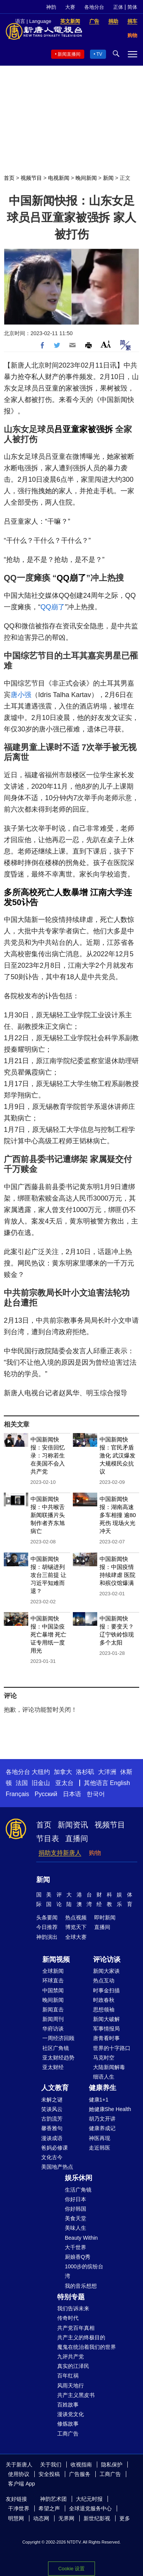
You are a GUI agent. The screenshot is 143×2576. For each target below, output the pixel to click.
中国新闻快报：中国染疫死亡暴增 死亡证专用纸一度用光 (48, 1634)
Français (17, 1794)
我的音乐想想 (81, 2286)
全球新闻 (53, 1971)
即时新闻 (105, 1917)
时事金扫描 (106, 1990)
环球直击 (53, 1980)
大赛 (70, 7)
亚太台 (64, 1783)
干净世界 (18, 2508)
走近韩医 (99, 2148)
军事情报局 (106, 2029)
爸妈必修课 (54, 2148)
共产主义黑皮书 (76, 2395)
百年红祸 (68, 2376)
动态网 (41, 2518)
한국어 (96, 1794)
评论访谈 (107, 1959)
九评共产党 (70, 2356)
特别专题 (71, 2297)
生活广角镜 (78, 2190)
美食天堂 (75, 2218)
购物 (95, 1853)
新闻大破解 (106, 2019)
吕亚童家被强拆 (83, 429)
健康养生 (102, 2088)
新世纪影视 (97, 2518)
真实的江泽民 (73, 2366)
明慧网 (16, 2518)
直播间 (76, 1838)
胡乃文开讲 (102, 2119)
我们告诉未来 (73, 2308)
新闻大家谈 (106, 1971)
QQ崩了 (71, 578)
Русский (46, 1794)
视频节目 (31, 178)
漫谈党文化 (70, 2414)
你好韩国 (75, 2209)
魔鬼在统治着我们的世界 (86, 2347)
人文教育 (55, 2088)
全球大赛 (76, 1937)
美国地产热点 (57, 2167)
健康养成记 (102, 2128)
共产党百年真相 (76, 2328)
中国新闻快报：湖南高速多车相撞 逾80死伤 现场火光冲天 (118, 1515)
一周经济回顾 (58, 2038)
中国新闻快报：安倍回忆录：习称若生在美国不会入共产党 (48, 1455)
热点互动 (103, 1980)
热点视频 (76, 1917)
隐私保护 (111, 2464)
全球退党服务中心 (90, 2508)
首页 (9, 178)
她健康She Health (110, 2109)
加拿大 (63, 1772)
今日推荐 (47, 1927)
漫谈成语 (52, 2138)
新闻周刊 (53, 2019)
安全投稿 (49, 2474)
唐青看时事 (106, 2038)
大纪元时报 (89, 2499)
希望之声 (49, 2508)
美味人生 (75, 2228)
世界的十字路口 (111, 2048)
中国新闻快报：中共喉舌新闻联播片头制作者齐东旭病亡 (48, 1515)
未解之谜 (52, 2100)
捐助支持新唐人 (60, 1853)
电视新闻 (58, 178)
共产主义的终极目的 (81, 2337)
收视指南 (81, 2464)
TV (99, 54)
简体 (132, 7)
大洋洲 (107, 1772)
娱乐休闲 (78, 2178)
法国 (22, 1783)
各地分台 (94, 7)
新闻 (108, 178)
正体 (118, 7)
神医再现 (99, 2138)
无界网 (66, 2518)
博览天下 (76, 1927)
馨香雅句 (52, 2128)
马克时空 (103, 2058)
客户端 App (21, 2484)
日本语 (72, 1794)
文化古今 (52, 2157)
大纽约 (41, 1772)
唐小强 (21, 695)
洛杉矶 (85, 1772)
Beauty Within (81, 2238)
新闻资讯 (73, 1825)
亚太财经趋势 (58, 2058)
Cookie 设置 (71, 2568)
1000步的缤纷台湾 (84, 2271)
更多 (124, 2518)
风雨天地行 (70, 2385)
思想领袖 (103, 2009)
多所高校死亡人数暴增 (46, 892)
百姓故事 (68, 2405)
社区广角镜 (55, 2048)
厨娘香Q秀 (77, 2257)
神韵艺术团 (53, 2499)
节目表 (47, 1838)
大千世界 (75, 2247)
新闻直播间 (69, 54)
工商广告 (68, 2434)
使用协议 (18, 2474)
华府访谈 (53, 2029)
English (120, 1783)
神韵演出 (47, 1937)
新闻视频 (56, 1959)
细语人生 (103, 2077)
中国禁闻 (53, 1990)
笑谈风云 (52, 2109)
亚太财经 (53, 2067)
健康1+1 (99, 2100)
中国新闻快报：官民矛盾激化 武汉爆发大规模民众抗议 (117, 1455)
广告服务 (79, 2474)
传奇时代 (68, 2318)
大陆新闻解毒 (109, 2067)
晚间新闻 (86, 178)
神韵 (51, 7)
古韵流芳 (52, 2119)
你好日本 (75, 2199)
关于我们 (50, 2464)
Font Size (105, 344)
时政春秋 (103, 2000)
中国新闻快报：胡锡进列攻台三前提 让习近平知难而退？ (48, 1575)
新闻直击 (53, 2009)
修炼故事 (68, 2424)
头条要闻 (47, 1917)
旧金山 (41, 1783)
